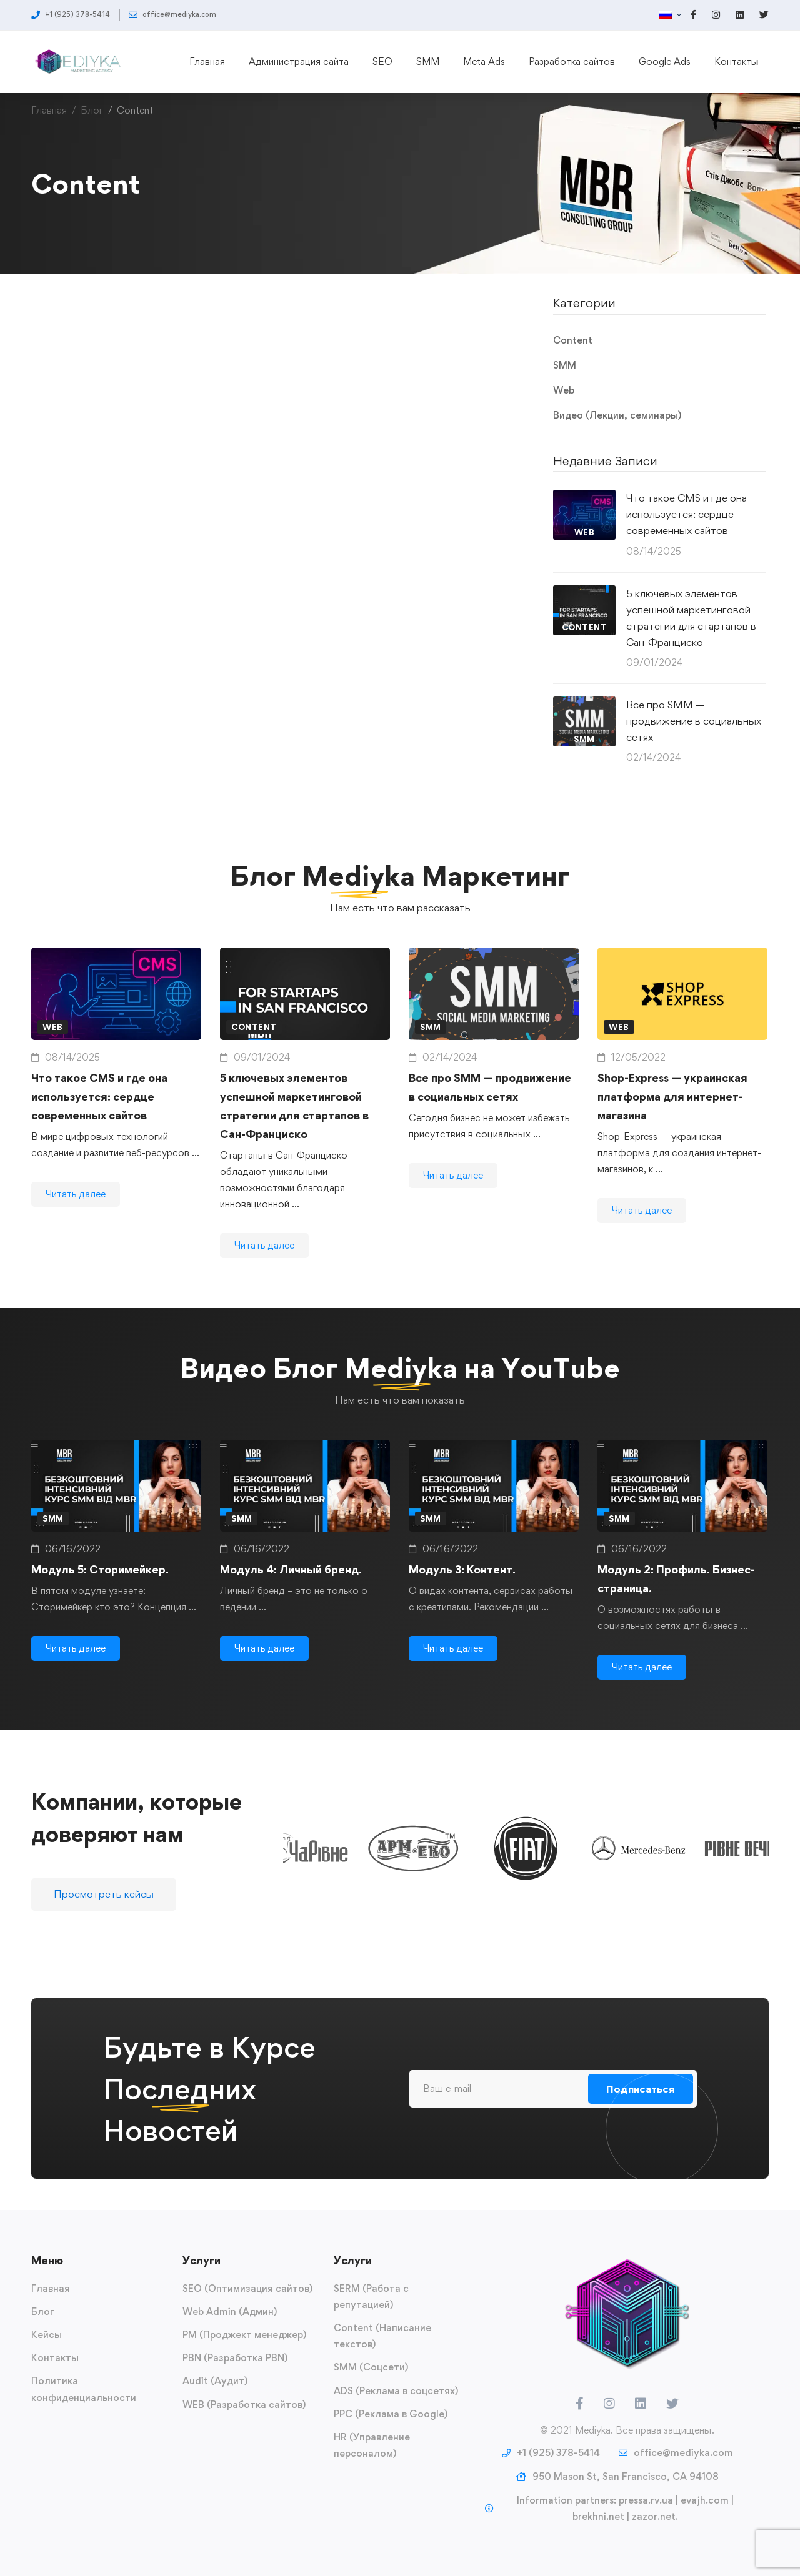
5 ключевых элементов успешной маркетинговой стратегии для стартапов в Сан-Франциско (691, 617)
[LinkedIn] (640, 2403)
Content (572, 340)
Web (563, 390)
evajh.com (705, 2500)
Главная (49, 110)
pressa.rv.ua (646, 2500)
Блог (92, 110)
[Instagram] (609, 2403)
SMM (564, 365)
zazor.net (654, 2516)
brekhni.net (598, 2516)
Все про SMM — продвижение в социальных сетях (693, 720)
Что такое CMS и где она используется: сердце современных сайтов (686, 514)
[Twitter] (672, 2403)
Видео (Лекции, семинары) (617, 415)
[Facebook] (580, 2403)
